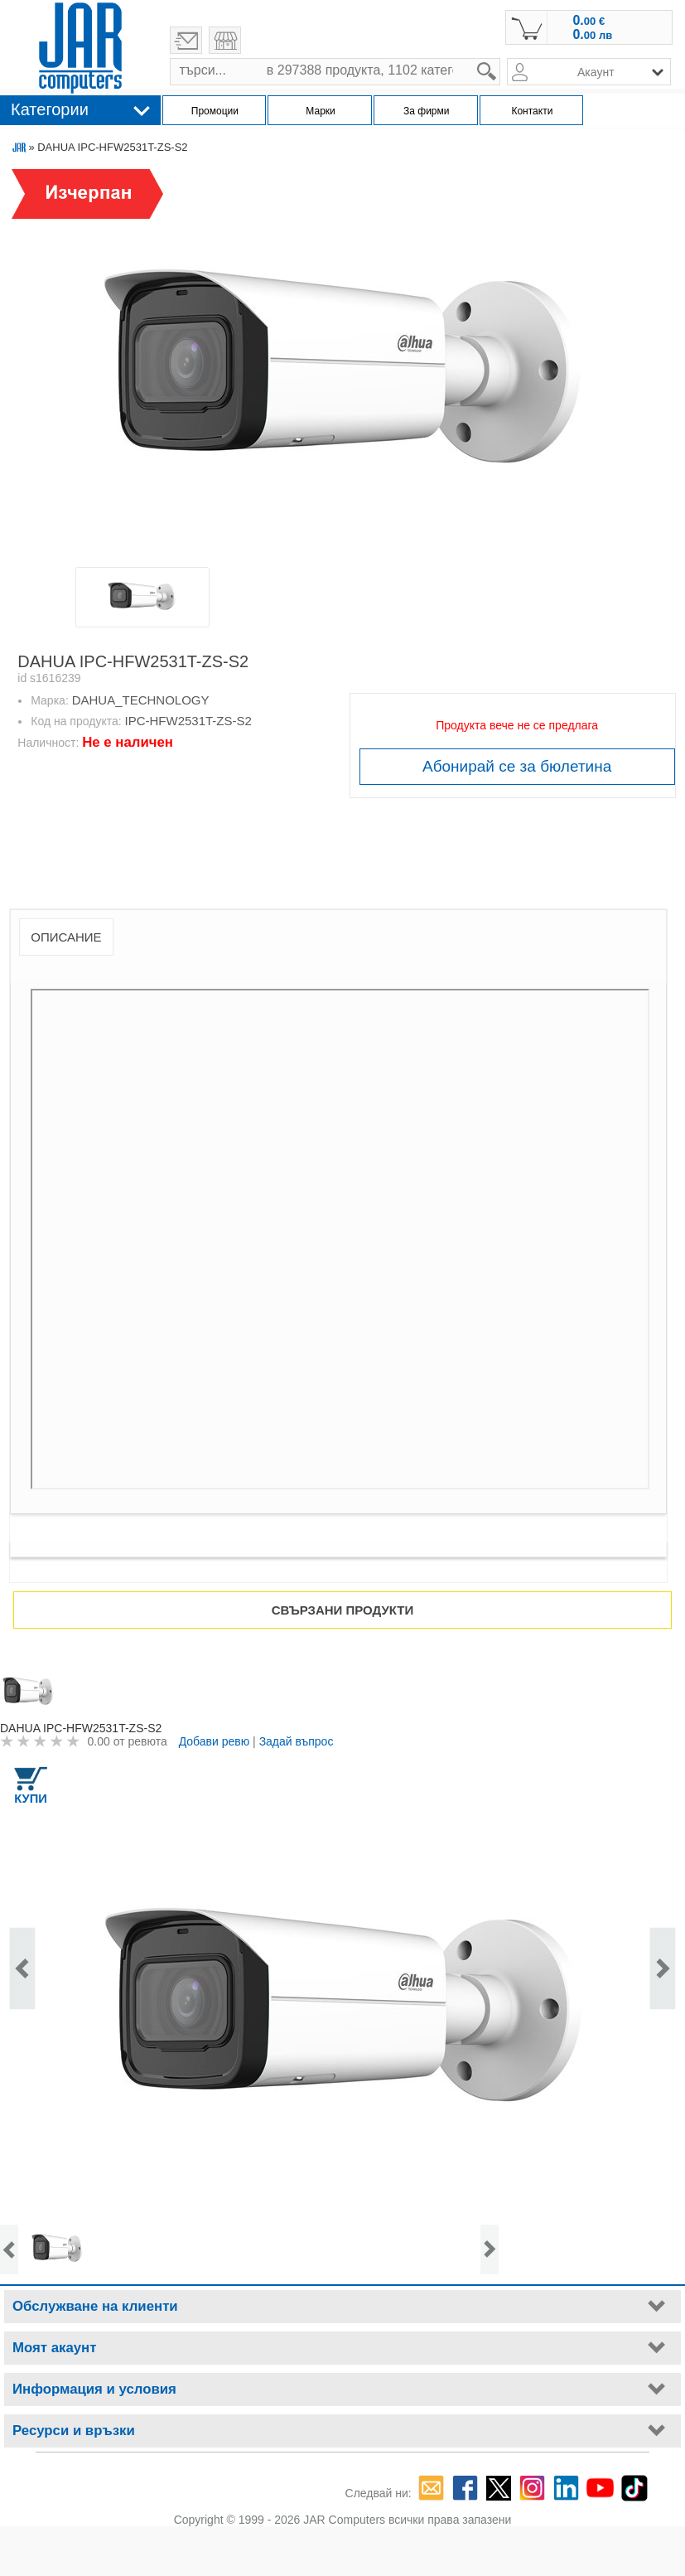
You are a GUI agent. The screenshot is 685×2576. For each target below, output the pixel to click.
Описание (66, 937)
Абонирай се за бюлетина (516, 766)
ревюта (147, 1741)
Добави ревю (214, 1741)
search (500, 58)
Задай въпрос (296, 1741)
